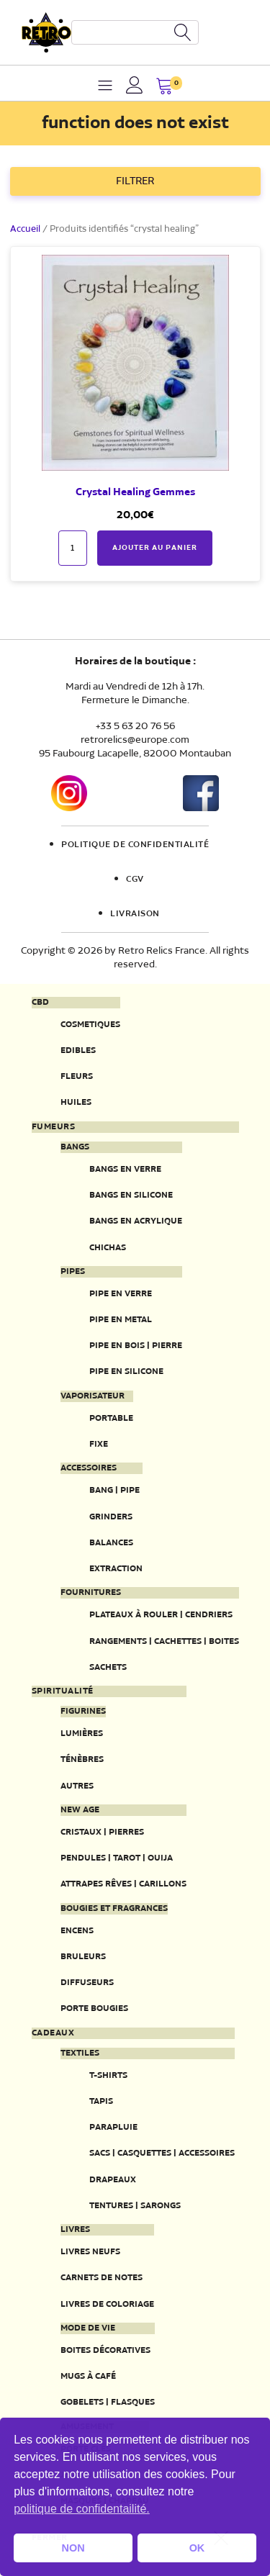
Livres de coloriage (107, 2304)
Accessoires (88, 1468)
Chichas (107, 1248)
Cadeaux (53, 2033)
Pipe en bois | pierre (135, 1345)
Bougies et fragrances (114, 1909)
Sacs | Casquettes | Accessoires (162, 2153)
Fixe (98, 1444)
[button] (165, 87)
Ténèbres (82, 1759)
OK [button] (197, 2548)
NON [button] (73, 2548)
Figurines (83, 1711)
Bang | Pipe (114, 1490)
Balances (111, 1543)
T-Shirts (108, 2075)
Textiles (79, 2053)
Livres (75, 2230)
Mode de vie (87, 2328)
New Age (79, 1810)
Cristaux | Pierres (102, 1832)
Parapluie (113, 2127)
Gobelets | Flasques (107, 2402)
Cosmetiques (90, 1024)
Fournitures (90, 1593)
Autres (77, 1786)
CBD (40, 1002)
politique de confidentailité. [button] (82, 2509)
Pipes (72, 1272)
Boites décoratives (105, 2350)
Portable (111, 1418)
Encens (77, 1931)
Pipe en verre (120, 1294)
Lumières (81, 1733)
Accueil (25, 229)
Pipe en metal (120, 1320)
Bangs (74, 1147)
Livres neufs (90, 2252)
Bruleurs (83, 1957)
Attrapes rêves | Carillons (123, 1884)
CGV (135, 879)
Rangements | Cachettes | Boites (164, 1641)
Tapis (101, 2101)
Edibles (78, 1050)
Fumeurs (54, 1127)
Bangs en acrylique (135, 1221)
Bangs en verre (125, 1169)
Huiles (75, 1102)
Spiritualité (63, 1691)
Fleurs (76, 1076)
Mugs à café (88, 2376)
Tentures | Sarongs (135, 2206)
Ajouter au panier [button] (154, 547)
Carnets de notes (101, 2278)
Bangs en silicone (131, 1195)
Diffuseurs (87, 1982)
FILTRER (135, 181)
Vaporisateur (92, 1396)
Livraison (135, 914)
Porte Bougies (94, 2008)
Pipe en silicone (126, 1371)
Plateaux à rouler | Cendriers (161, 1615)
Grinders (110, 1517)
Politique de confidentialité (135, 845)
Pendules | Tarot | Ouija (116, 1858)
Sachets (108, 1667)
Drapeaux (112, 2180)
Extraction (116, 1569)
